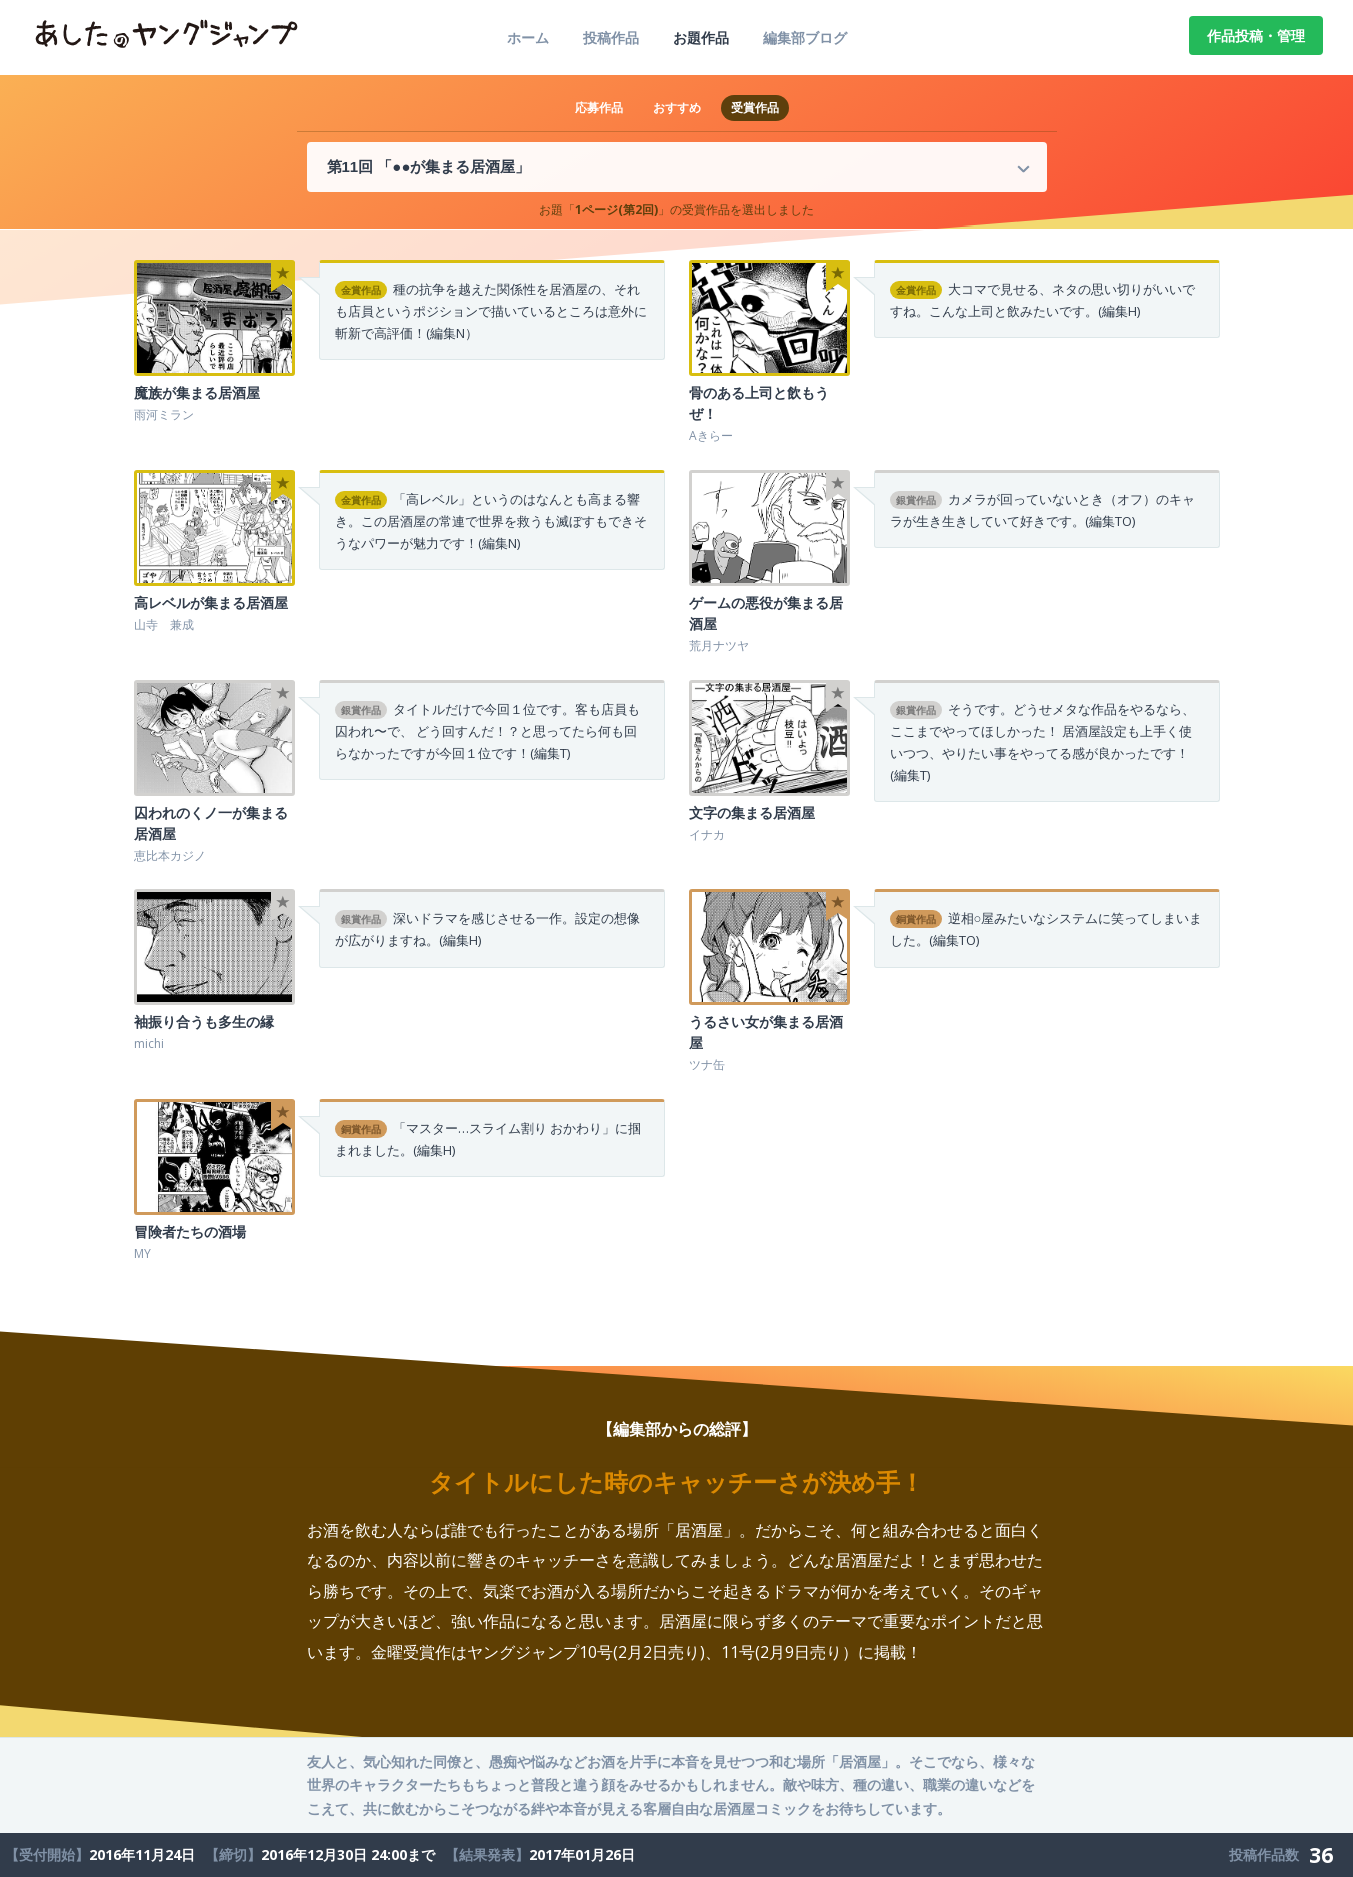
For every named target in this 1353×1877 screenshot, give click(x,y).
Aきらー (711, 435)
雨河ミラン (164, 414)
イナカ (707, 834)
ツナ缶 (707, 1064)
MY (142, 1253)
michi (149, 1043)
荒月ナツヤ (719, 645)
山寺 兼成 (164, 624)
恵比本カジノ (170, 855)
